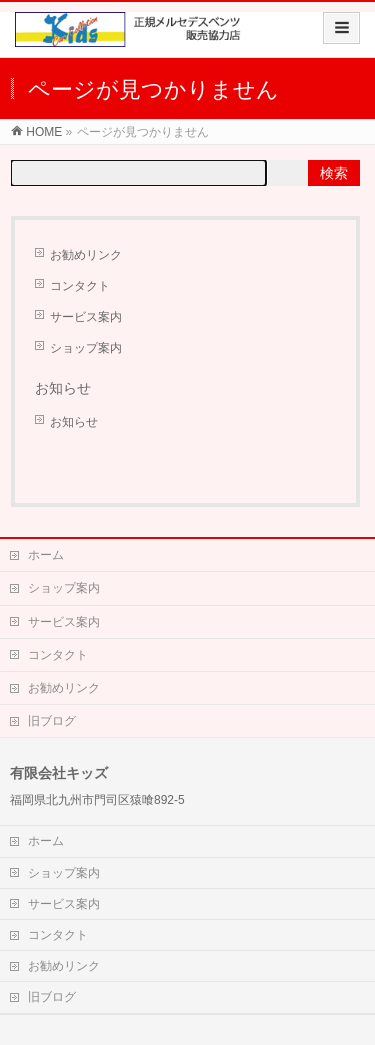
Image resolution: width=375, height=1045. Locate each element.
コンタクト (80, 286)
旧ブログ (52, 721)
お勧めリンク (86, 255)
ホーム (46, 555)
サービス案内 (86, 317)
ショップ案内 (86, 348)
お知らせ (74, 422)
